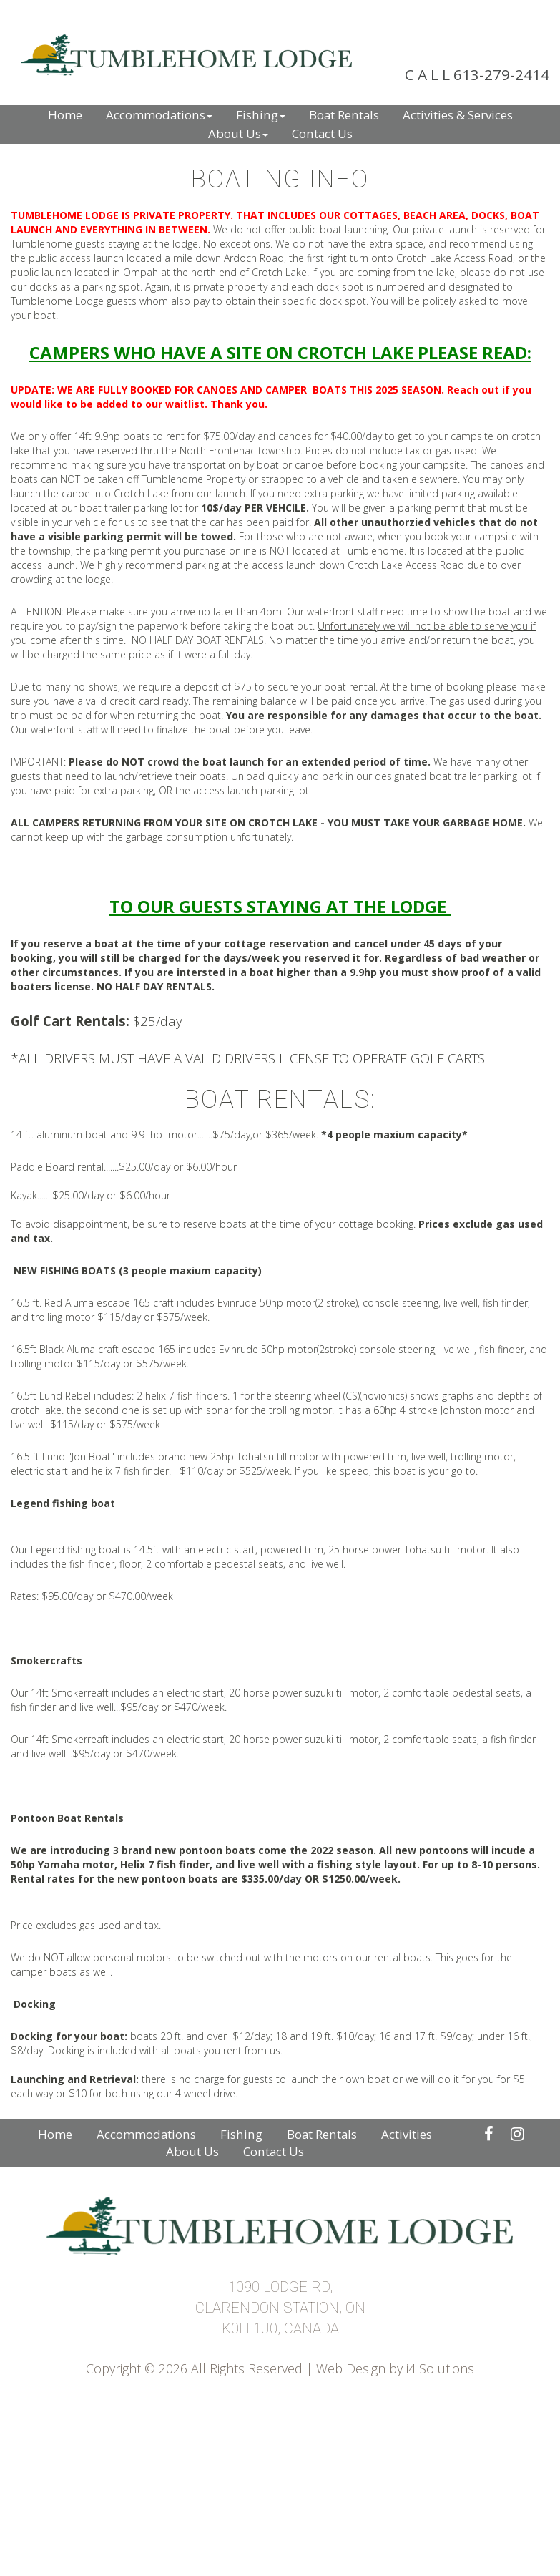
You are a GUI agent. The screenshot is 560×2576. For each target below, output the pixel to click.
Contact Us (273, 2151)
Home (55, 2134)
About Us (192, 2151)
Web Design (350, 2368)
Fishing (241, 2134)
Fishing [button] (260, 115)
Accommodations (146, 2134)
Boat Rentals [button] (344, 115)
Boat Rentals (322, 2134)
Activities (406, 2134)
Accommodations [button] (159, 115)
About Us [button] (238, 133)
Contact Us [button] (322, 133)
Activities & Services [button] (458, 115)
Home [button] (65, 115)
